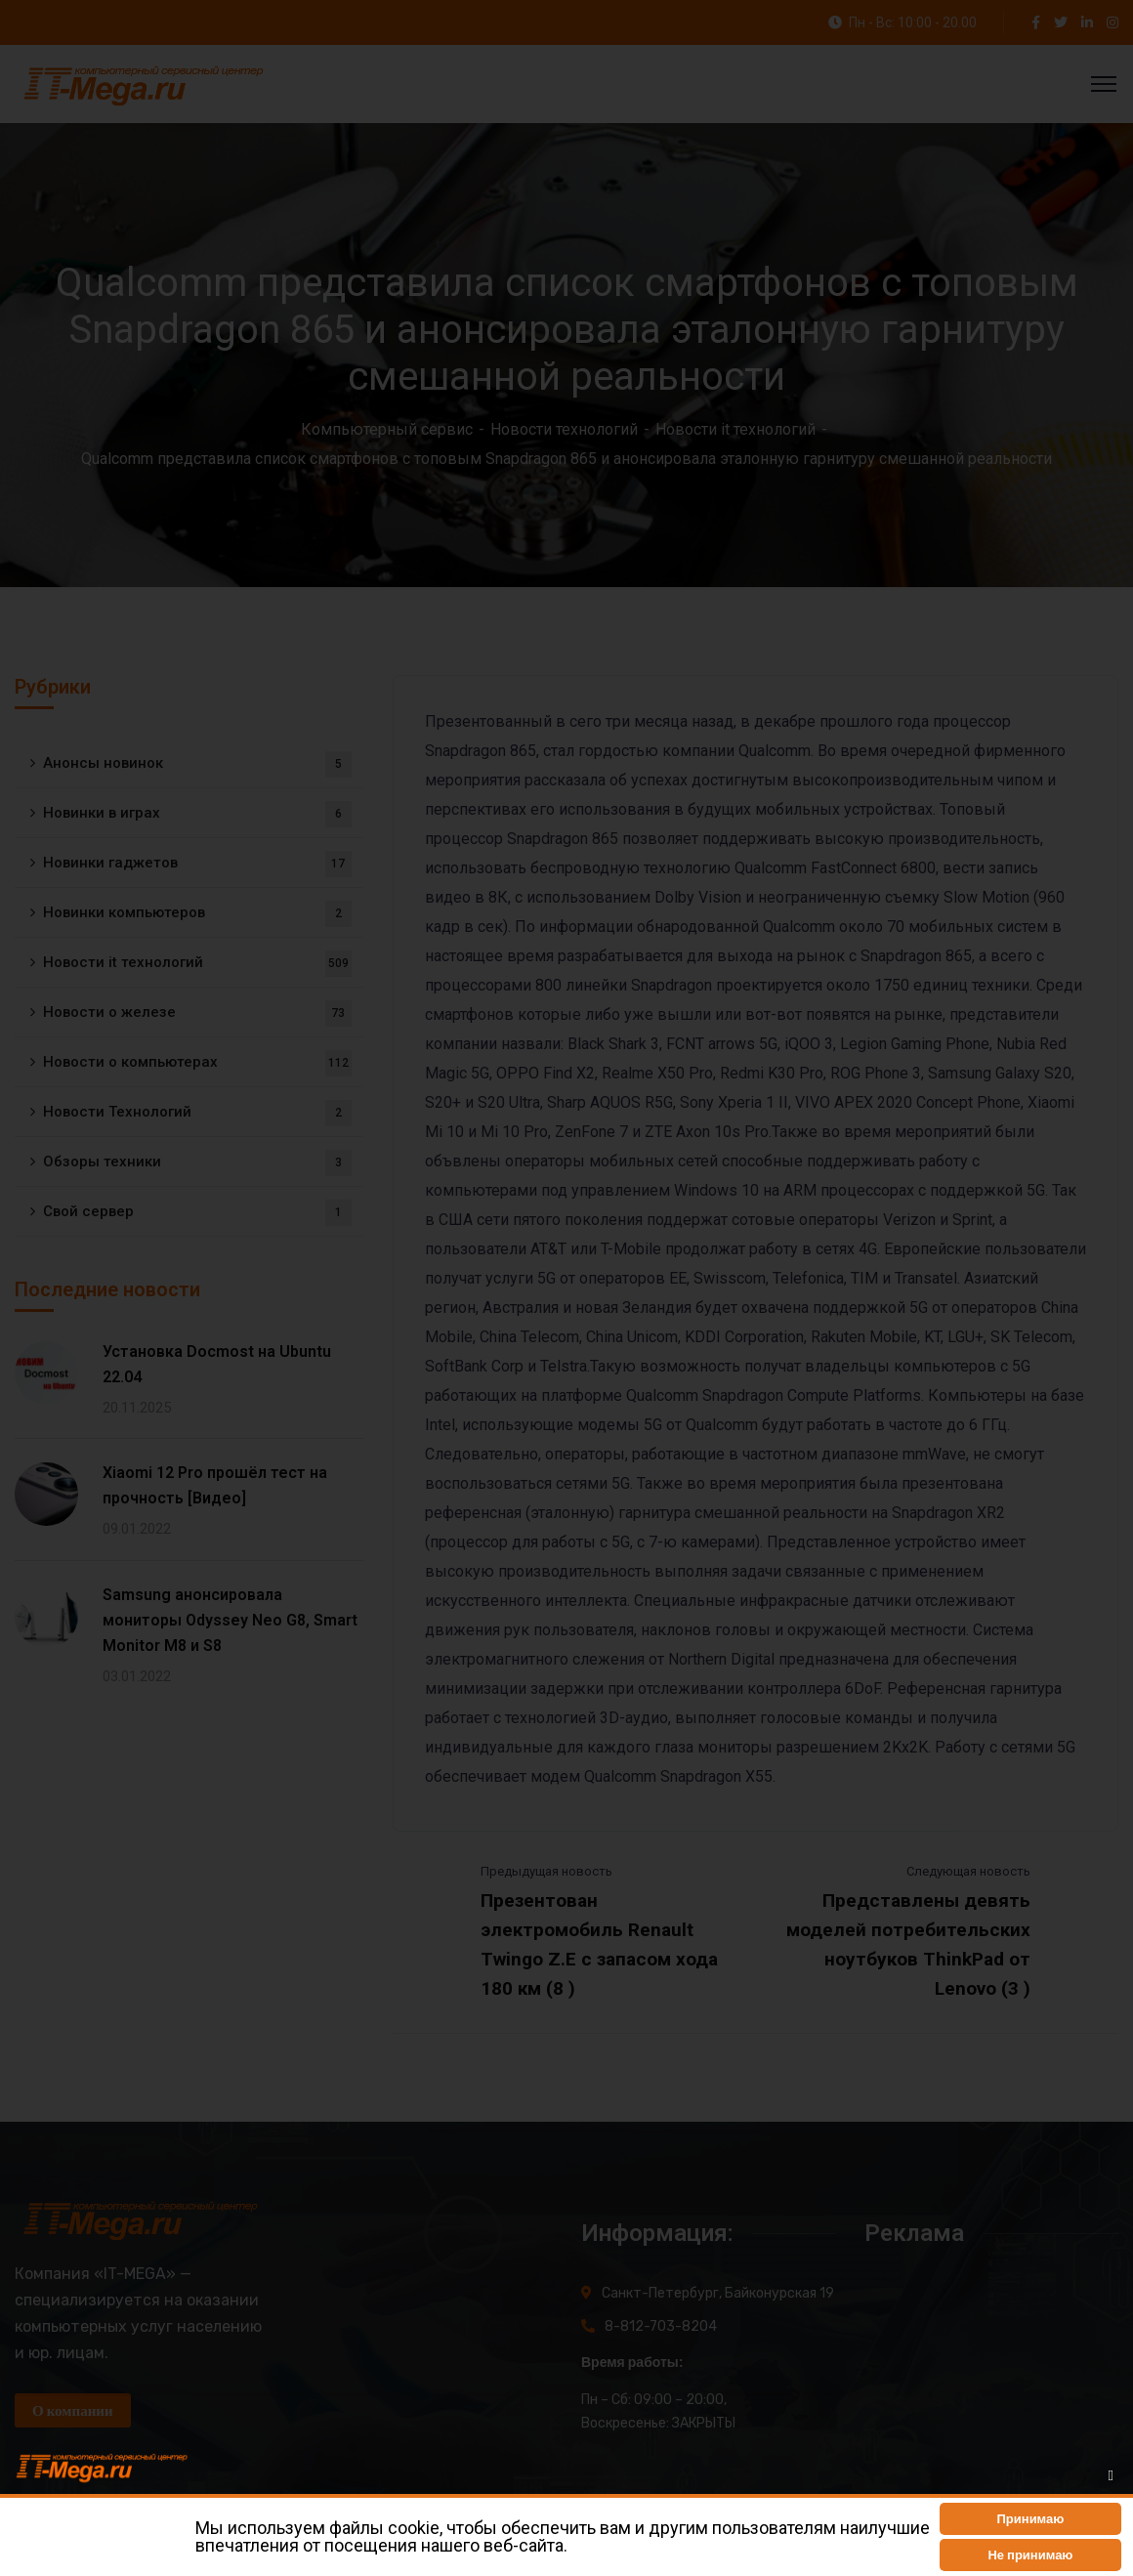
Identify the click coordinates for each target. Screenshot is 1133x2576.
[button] (1030, 2519)
